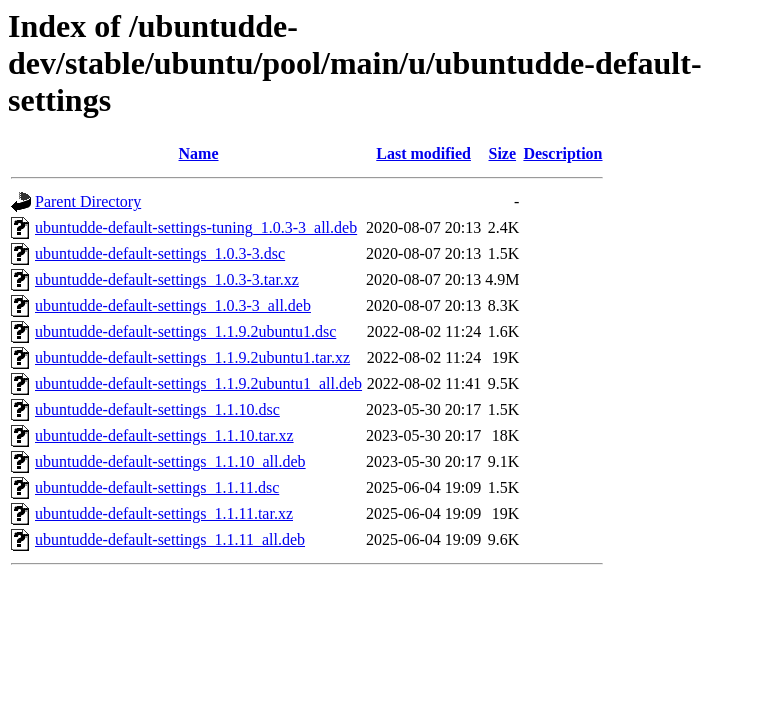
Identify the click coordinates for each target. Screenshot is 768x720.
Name (199, 153)
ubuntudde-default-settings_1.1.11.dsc (157, 487)
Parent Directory (88, 201)
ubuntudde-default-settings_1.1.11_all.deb (170, 539)
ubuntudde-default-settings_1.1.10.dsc (157, 409)
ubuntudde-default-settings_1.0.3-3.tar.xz (167, 279)
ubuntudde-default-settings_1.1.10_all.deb (170, 461)
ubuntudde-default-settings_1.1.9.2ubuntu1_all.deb (198, 383)
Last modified (423, 153)
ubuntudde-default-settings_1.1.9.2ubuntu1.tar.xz (192, 357)
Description (562, 153)
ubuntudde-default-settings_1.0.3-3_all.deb (173, 305)
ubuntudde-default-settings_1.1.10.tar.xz (164, 435)
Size (503, 153)
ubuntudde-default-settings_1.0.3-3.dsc (160, 253)
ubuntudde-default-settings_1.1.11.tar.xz (164, 513)
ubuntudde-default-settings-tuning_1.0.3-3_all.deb (196, 227)
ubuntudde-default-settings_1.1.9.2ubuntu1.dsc (185, 331)
